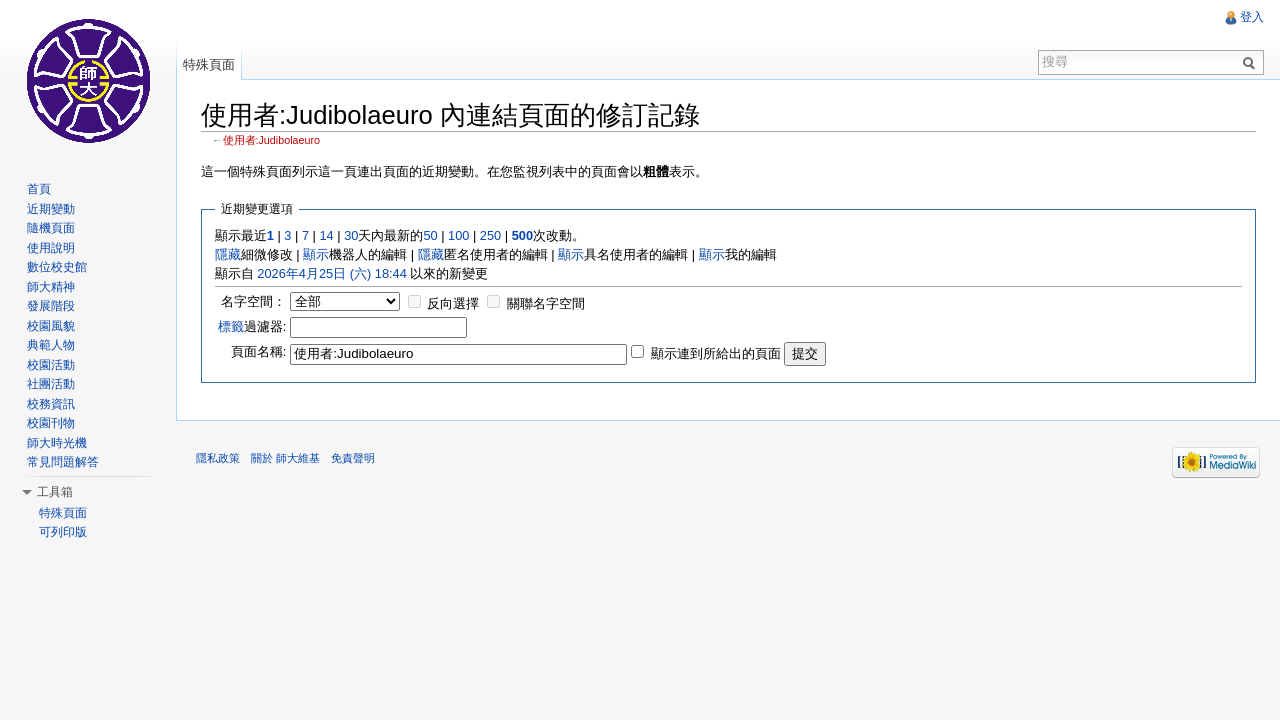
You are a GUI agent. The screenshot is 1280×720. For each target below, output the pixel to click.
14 (326, 235)
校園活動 (51, 365)
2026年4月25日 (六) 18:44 (331, 273)
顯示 (316, 254)
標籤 (231, 326)
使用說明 (51, 248)
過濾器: (252, 326)
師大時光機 (57, 443)
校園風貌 (51, 326)
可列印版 (63, 532)
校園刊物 (51, 423)
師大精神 (51, 287)
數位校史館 (57, 267)
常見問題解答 (63, 462)
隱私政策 (218, 458)
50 (430, 235)
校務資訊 (51, 404)
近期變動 (51, 209)
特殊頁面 (209, 64)
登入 (1252, 17)
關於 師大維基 (285, 458)
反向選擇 (453, 303)
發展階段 (51, 306)
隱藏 (228, 254)
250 (490, 235)
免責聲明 (353, 458)
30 (351, 235)
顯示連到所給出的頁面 (716, 353)
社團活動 (51, 384)
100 (458, 235)
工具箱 (55, 492)
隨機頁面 (51, 228)
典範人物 (51, 345)
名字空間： (253, 301)
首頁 (39, 189)
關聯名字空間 (546, 303)
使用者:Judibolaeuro (272, 140)
